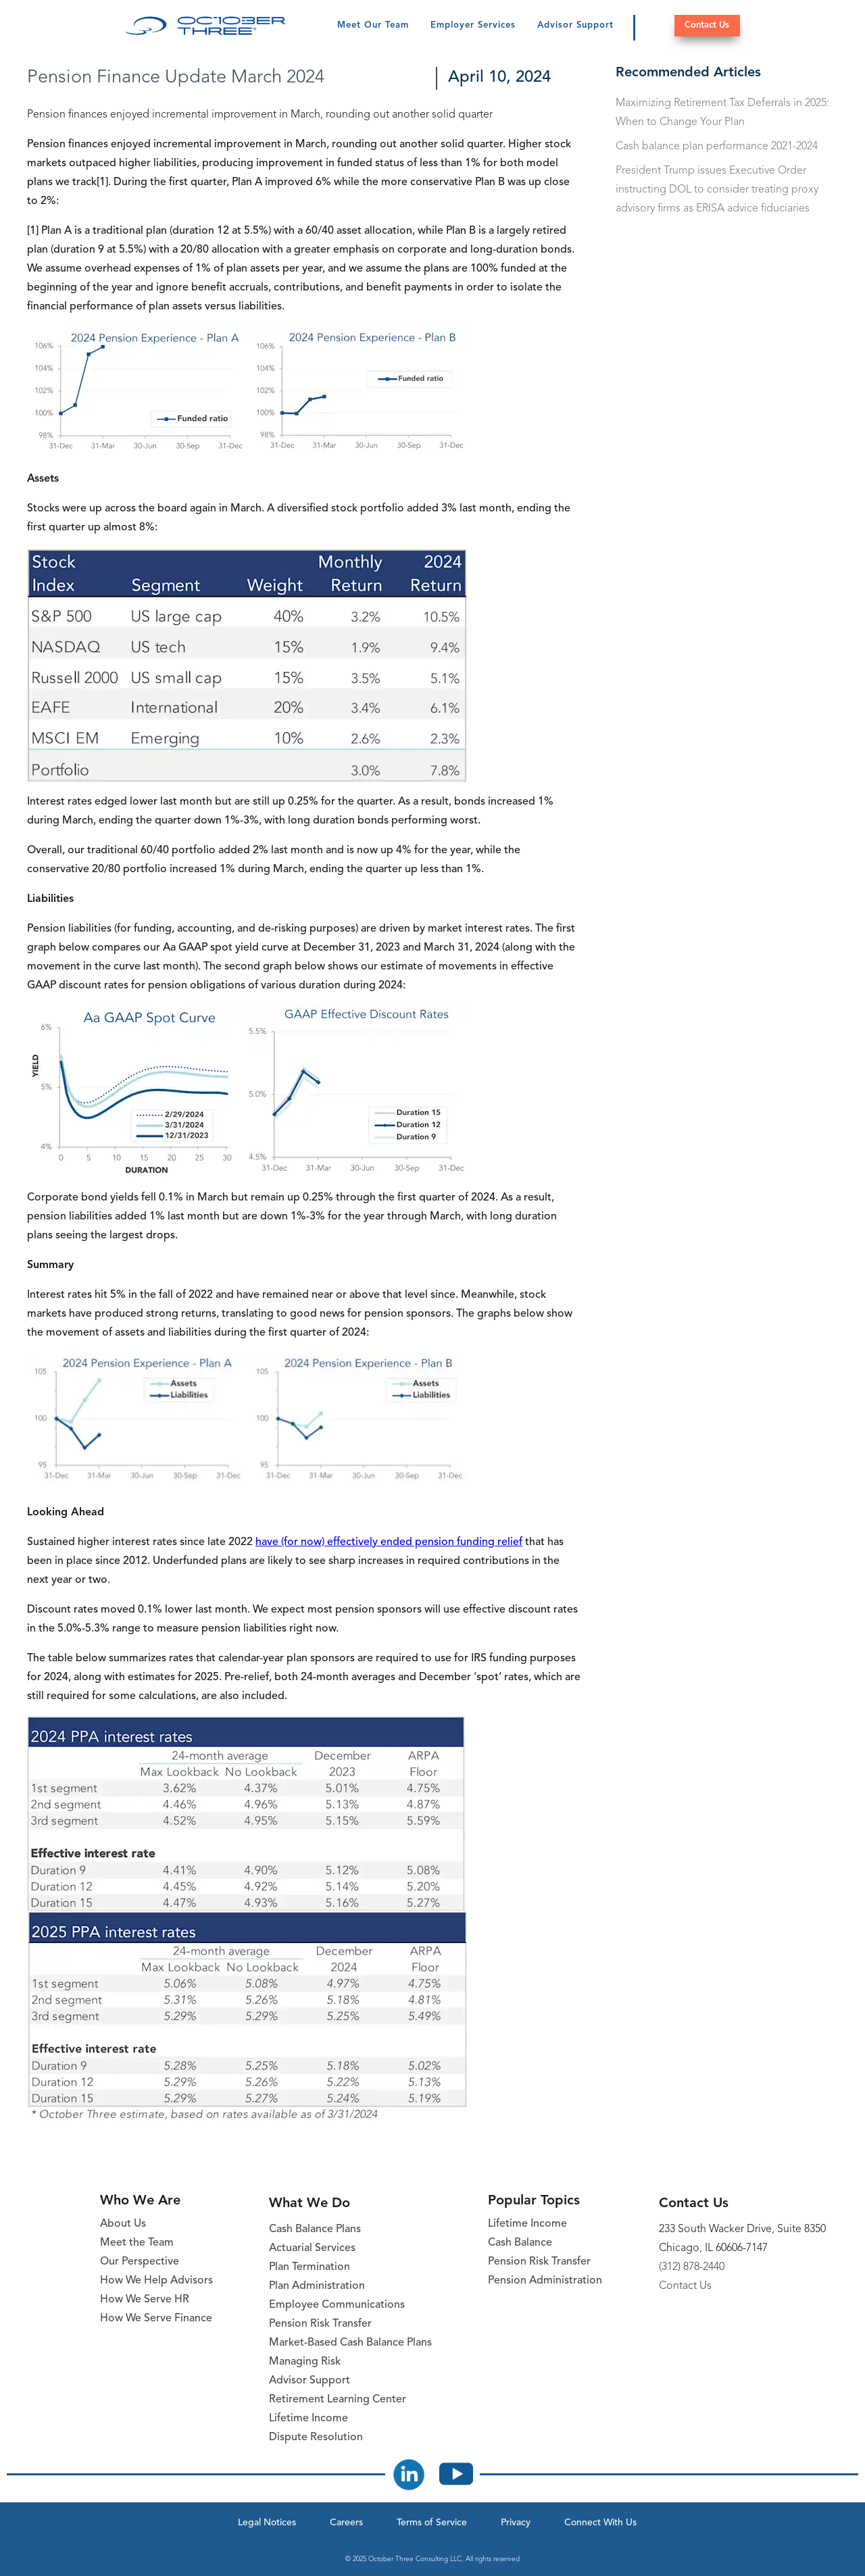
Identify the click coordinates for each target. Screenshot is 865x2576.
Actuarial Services (312, 2248)
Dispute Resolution (316, 2437)
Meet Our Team (373, 25)
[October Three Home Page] (206, 25)
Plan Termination (309, 2267)
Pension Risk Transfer (320, 2324)
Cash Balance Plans (315, 2229)
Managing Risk (305, 2361)
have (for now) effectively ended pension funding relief (388, 1542)
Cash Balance (520, 2243)
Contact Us (707, 25)
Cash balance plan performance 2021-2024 (717, 146)
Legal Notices (267, 2522)
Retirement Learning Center (337, 2399)
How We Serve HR (144, 2299)
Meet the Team (137, 2243)
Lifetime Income (308, 2418)
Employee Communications (337, 2305)
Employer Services (473, 25)
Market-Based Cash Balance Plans (350, 2343)
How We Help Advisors (156, 2280)
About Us (123, 2224)
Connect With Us (600, 2522)
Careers (346, 2522)
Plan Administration (317, 2286)
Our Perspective (139, 2261)
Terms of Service (432, 2522)
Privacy (515, 2522)
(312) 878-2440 (691, 2267)
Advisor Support (575, 25)
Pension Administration (545, 2280)
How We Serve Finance (156, 2318)
